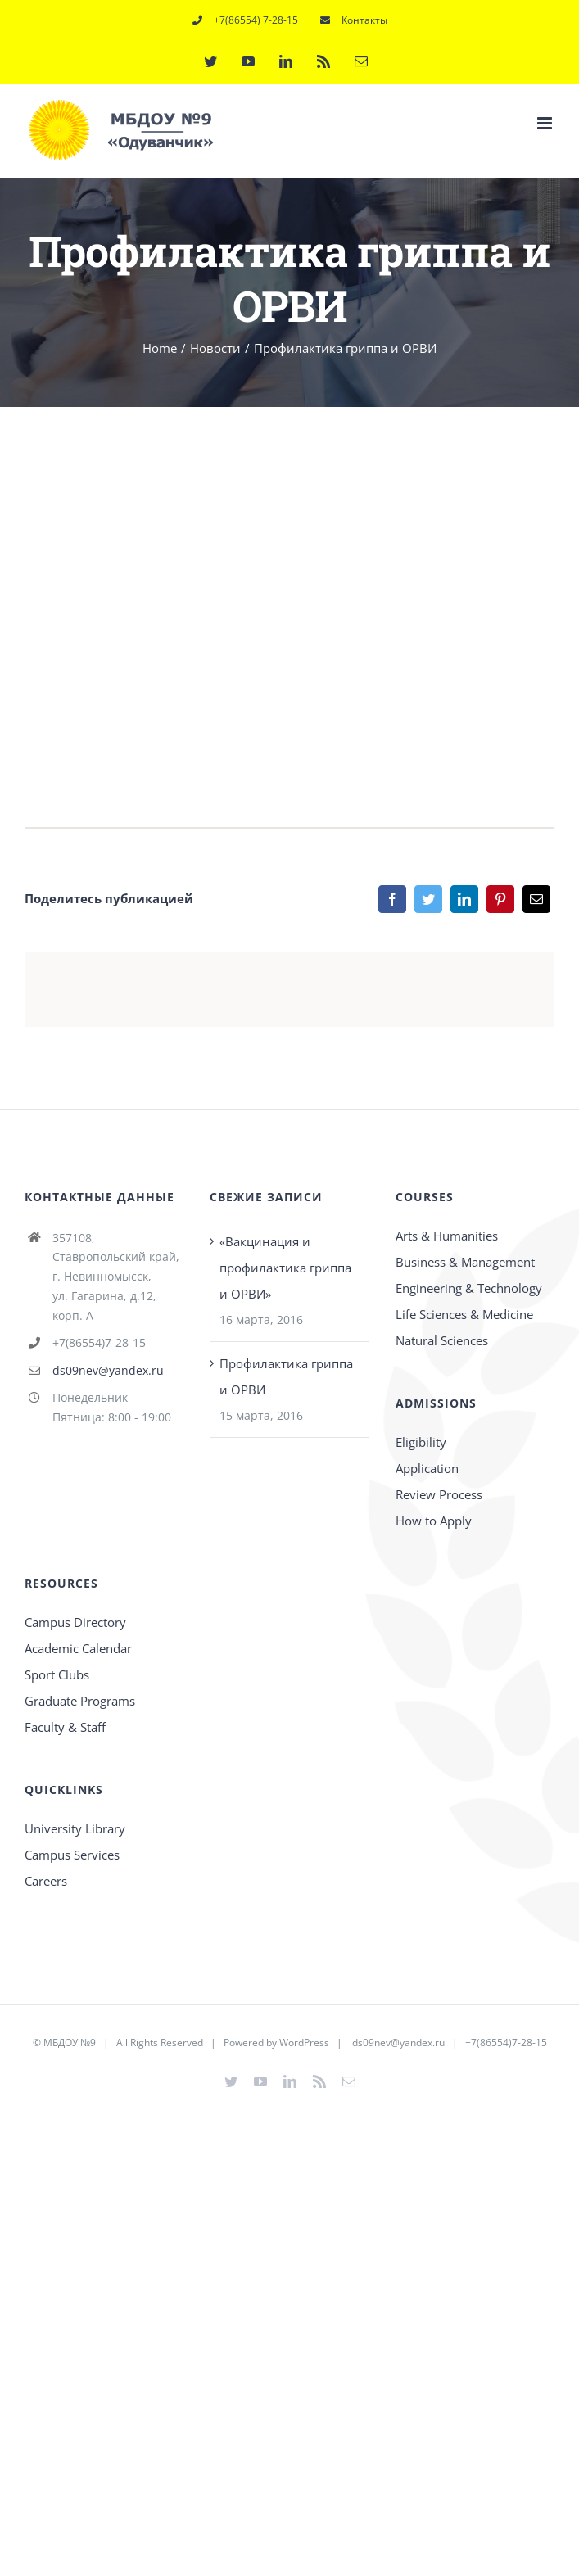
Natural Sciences (442, 1340)
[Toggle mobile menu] (545, 123)
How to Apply (434, 1520)
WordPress (304, 2043)
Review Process (439, 1494)
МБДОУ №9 (69, 2043)
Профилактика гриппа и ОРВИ (286, 1376)
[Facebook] (392, 899)
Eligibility (421, 1442)
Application (427, 1468)
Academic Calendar (78, 1648)
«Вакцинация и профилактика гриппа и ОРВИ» (285, 1267)
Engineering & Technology (469, 1288)
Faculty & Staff (65, 1727)
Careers (46, 1881)
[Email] (536, 899)
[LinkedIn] (464, 899)
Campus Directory (75, 1622)
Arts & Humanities (447, 1235)
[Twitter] (428, 899)
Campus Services (72, 1854)
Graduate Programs (80, 1700)
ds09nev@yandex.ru (108, 1370)
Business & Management (465, 1262)
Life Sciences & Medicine (464, 1314)
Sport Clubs (57, 1674)
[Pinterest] (500, 899)
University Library (75, 1828)
